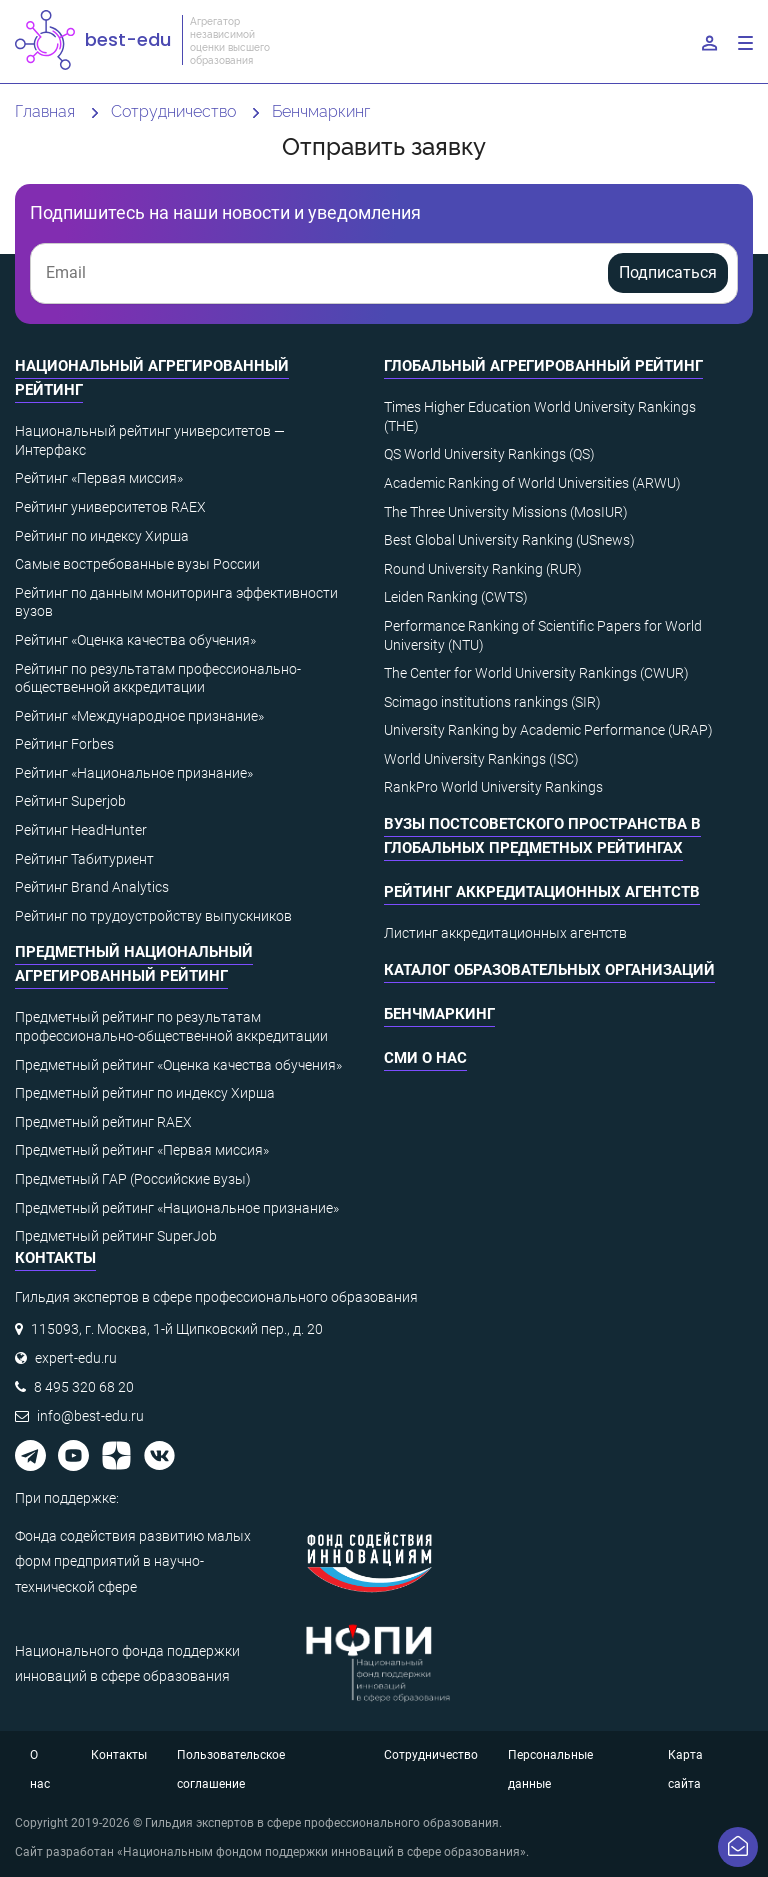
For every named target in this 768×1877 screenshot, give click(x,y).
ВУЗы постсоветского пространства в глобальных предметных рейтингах (542, 836)
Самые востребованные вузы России (137, 564)
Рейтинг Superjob (70, 801)
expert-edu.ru (76, 1358)
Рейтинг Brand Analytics (92, 887)
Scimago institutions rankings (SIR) (492, 702)
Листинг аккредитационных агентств (505, 933)
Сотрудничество (431, 1755)
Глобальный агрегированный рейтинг (543, 366)
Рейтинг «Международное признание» (139, 716)
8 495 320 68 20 (84, 1387)
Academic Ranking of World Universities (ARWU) (532, 483)
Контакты (119, 1755)
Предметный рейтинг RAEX (103, 1122)
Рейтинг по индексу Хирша (102, 536)
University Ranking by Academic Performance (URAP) (548, 730)
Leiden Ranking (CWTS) (456, 597)
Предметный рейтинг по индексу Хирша (145, 1093)
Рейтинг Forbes (64, 744)
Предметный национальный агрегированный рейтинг (134, 964)
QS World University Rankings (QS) (489, 454)
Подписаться (668, 272)
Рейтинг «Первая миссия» (99, 478)
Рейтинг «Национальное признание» (134, 773)
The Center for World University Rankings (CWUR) (536, 673)
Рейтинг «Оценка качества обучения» (135, 640)
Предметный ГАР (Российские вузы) (133, 1179)
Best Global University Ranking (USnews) (509, 540)
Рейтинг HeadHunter (81, 830)
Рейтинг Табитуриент (84, 859)
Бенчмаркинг (439, 1014)
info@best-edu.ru (90, 1416)
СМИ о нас (425, 1058)
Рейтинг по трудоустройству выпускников (153, 916)
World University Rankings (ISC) (481, 759)
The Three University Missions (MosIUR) (506, 512)
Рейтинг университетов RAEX (110, 507)
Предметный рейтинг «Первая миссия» (142, 1150)
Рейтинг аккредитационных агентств (542, 892)
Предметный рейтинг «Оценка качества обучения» (178, 1065)
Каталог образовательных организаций (549, 970)
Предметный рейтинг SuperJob (116, 1236)
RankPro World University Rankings (493, 787)
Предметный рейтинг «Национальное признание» (177, 1208)
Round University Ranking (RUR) (483, 569)
